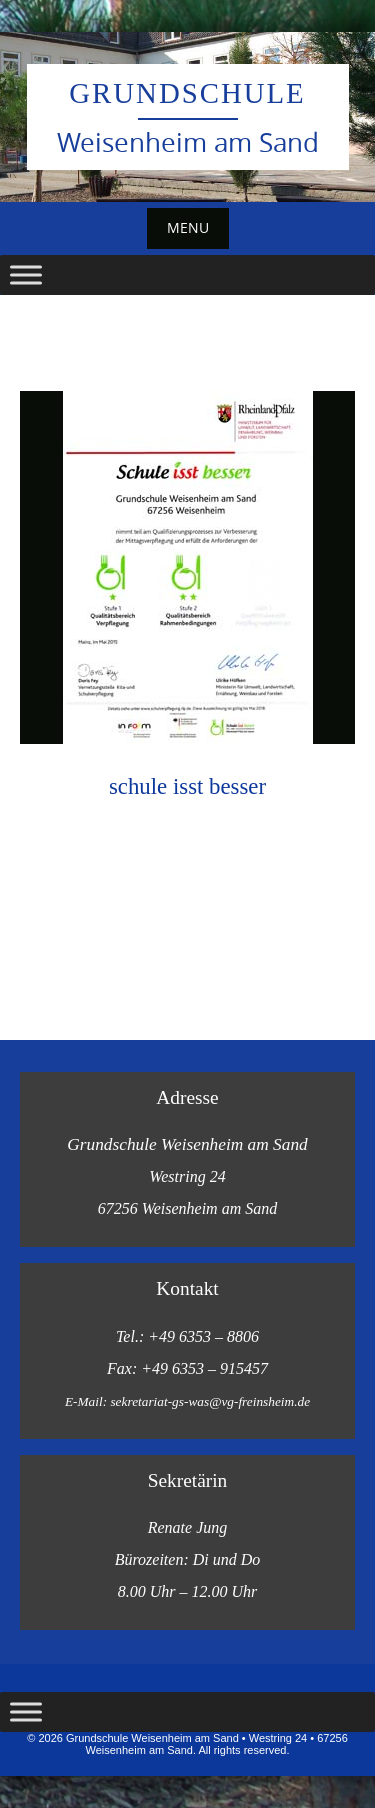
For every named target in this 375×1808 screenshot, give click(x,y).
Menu (188, 227)
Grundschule (187, 93)
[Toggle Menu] (26, 274)
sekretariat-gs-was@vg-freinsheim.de (210, 1401)
